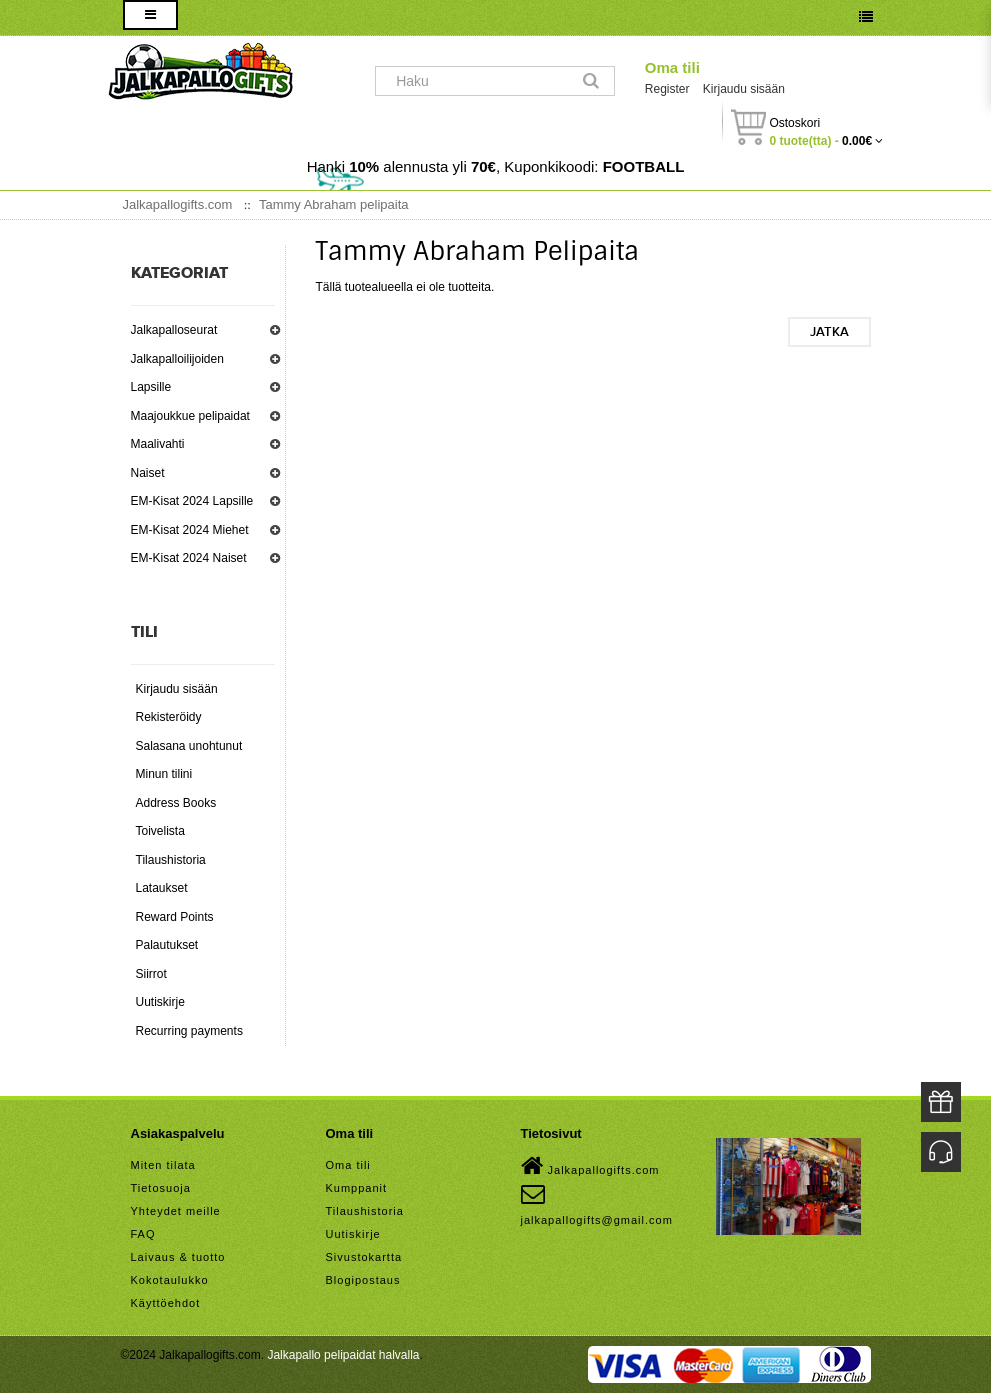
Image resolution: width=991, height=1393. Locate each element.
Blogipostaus (363, 1280)
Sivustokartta (364, 1257)
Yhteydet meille (176, 1211)
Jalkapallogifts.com (590, 1166)
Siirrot (151, 974)
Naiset (148, 473)
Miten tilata (163, 1165)
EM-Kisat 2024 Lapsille (192, 501)
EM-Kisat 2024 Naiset (189, 558)
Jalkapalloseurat (174, 330)
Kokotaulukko (170, 1280)
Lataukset (162, 888)
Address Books (176, 803)
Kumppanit (357, 1188)
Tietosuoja (161, 1188)
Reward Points (175, 917)
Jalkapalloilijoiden (177, 359)
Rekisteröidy (169, 717)
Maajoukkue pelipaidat (190, 416)
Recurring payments (189, 1031)
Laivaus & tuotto (178, 1257)
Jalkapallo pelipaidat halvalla (343, 1355)
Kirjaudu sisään (744, 89)
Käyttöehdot (166, 1303)
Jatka (829, 332)
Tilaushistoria (171, 860)
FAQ (143, 1234)
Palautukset (167, 945)
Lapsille (151, 387)
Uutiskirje (160, 1002)
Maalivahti (158, 444)
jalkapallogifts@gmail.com (597, 1204)
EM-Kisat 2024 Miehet (190, 530)
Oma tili (672, 67)
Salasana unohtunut (189, 746)
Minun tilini (164, 774)
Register (667, 89)
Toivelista (160, 831)
